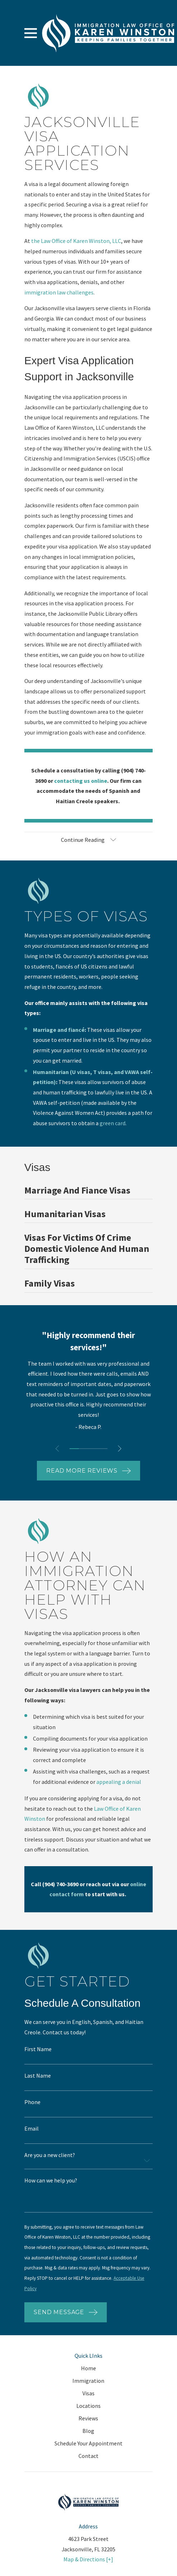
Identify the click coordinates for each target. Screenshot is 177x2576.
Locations (88, 2405)
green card (112, 1123)
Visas (88, 2393)
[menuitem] (88, 1192)
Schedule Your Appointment (88, 2443)
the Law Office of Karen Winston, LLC (76, 240)
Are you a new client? (49, 2155)
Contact (88, 2455)
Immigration (88, 2380)
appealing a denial (118, 1781)
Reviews (88, 2418)
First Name (38, 2049)
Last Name (37, 2076)
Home (88, 2368)
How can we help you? (50, 2181)
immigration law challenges (59, 292)
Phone (32, 2102)
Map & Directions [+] (88, 2559)
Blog (88, 2430)
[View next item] (119, 1448)
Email (31, 2129)
